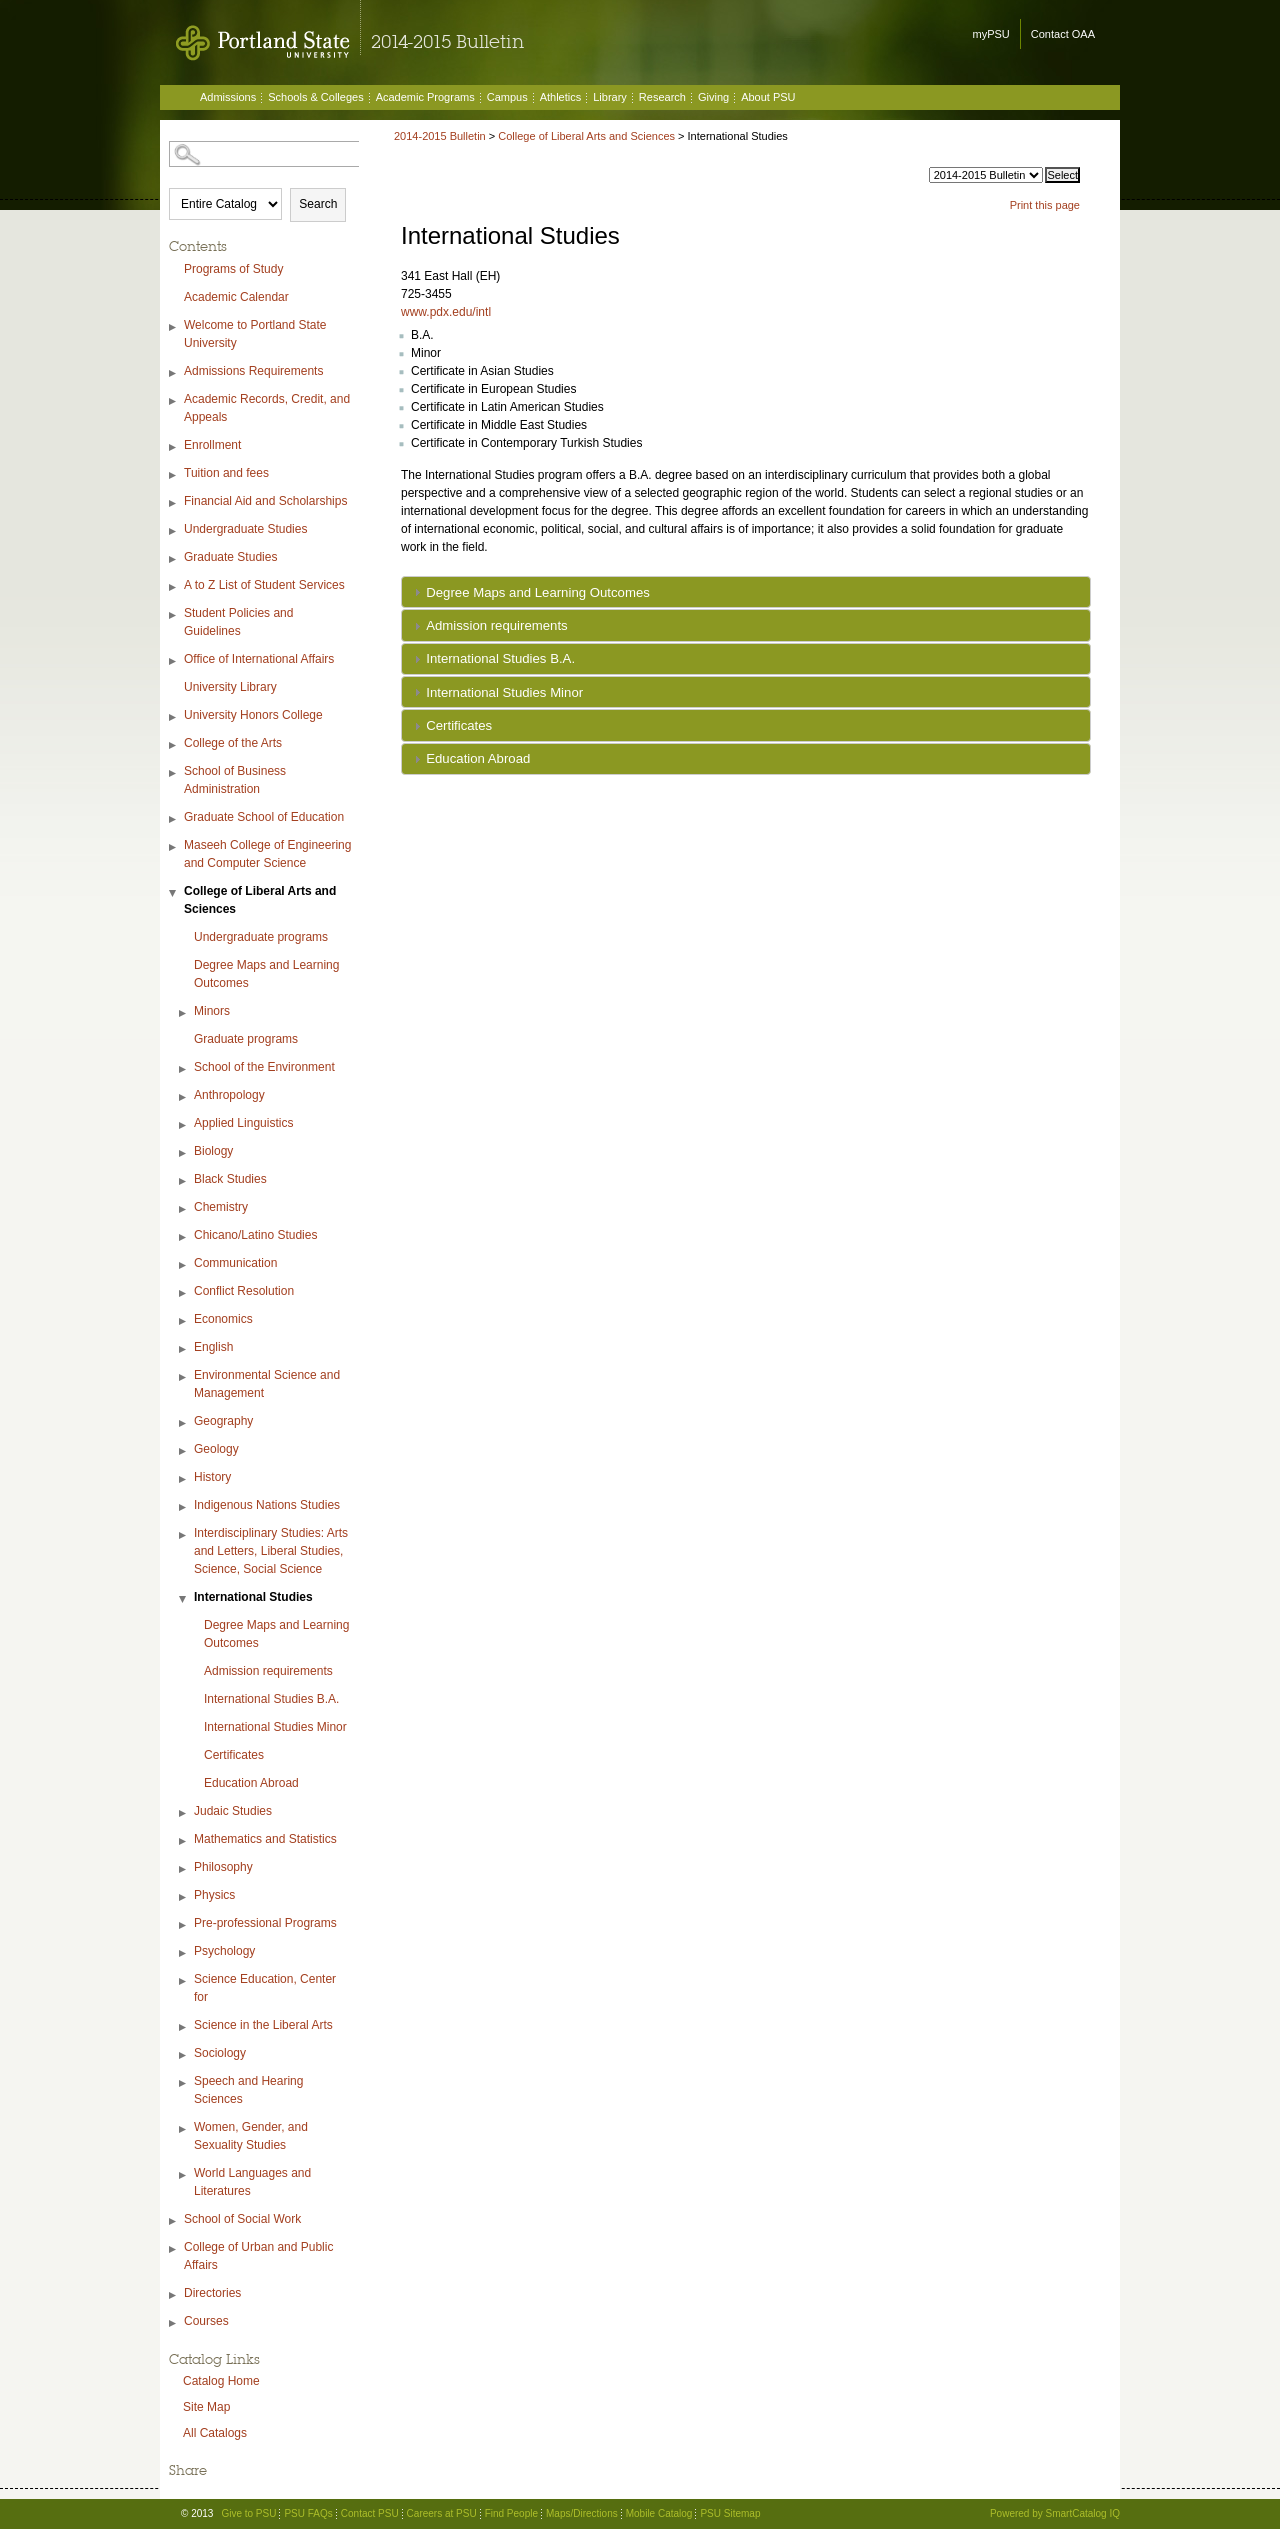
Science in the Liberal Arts (263, 2025)
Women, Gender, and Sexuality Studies (251, 2136)
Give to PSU (248, 2513)
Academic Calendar (236, 297)
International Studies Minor (275, 1727)
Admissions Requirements (253, 371)
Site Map (206, 2407)
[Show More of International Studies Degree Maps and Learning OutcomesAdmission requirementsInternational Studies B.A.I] (184, 1599)
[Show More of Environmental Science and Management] (184, 1377)
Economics (223, 1319)
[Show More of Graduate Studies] (174, 559)
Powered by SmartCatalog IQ (1055, 2513)
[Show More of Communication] (184, 1265)
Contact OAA (1063, 34)
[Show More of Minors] (184, 1013)
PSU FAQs (308, 2513)
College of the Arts (233, 743)
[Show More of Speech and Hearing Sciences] (184, 2083)
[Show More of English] (184, 1349)
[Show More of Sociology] (184, 2055)
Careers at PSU (442, 2513)
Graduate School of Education (264, 817)
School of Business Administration (235, 780)
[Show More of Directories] (174, 2295)
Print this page (1045, 205)
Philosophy (223, 1867)
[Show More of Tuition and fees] (174, 475)
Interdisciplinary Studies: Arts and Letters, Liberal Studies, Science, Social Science (271, 1551)
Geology (216, 1449)
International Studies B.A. (271, 1699)
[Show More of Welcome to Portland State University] (174, 327)
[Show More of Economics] (184, 1321)
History (212, 1477)
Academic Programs (425, 97)
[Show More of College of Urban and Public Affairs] (174, 2249)
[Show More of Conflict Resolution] (184, 1293)
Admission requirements (268, 1671)
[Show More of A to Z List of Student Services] (174, 587)
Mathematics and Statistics (265, 1839)
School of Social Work (242, 2219)
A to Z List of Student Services (264, 585)
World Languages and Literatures (252, 2182)
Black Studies (230, 1179)
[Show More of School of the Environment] (184, 1069)
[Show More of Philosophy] (184, 1869)
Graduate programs (246, 1039)
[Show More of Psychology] (184, 1953)
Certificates (234, 1755)
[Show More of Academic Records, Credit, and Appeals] (174, 401)
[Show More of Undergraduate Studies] (174, 531)
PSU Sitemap (730, 2513)
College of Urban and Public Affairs (258, 2256)
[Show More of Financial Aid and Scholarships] (174, 503)
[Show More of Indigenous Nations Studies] (184, 1507)
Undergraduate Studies (245, 529)
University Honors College (253, 715)
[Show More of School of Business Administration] (174, 773)
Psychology (224, 1951)
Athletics (561, 97)
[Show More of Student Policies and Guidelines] (174, 615)
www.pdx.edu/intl (446, 312)
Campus (507, 97)
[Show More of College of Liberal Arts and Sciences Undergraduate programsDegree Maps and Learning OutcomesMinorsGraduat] (174, 893)
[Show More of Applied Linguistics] (184, 1125)
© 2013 (197, 2513)
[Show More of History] (184, 1479)
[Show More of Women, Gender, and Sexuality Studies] (184, 2129)
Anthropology (229, 1095)
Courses (206, 2321)
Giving (713, 97)
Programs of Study (233, 269)
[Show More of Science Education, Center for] (184, 1981)
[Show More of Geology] (184, 1451)
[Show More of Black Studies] (184, 1181)
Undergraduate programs (261, 937)
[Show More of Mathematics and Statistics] (184, 1841)
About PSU (768, 97)
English (213, 1347)
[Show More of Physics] (184, 1897)
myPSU (991, 34)
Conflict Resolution (244, 1291)
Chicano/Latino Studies (255, 1235)
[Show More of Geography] (184, 1423)
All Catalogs (215, 2433)
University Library (230, 687)
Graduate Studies (230, 557)
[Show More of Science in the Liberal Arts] (184, 2027)
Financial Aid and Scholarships (265, 501)
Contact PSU (370, 2513)
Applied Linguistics (243, 1123)
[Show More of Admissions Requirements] (174, 373)
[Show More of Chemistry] (184, 1209)
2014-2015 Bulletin (440, 136)
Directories (212, 2293)
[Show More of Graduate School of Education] (174, 819)
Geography (223, 1421)
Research (662, 97)
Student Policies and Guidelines (238, 622)
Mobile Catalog (659, 2513)
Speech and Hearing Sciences (248, 2090)
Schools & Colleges (315, 97)
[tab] (746, 592)
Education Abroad (251, 1783)
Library (610, 97)
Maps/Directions (582, 2513)
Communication (235, 1263)
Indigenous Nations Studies (267, 1505)
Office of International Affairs (259, 659)
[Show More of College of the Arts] (174, 745)
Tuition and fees (226, 473)
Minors (212, 1011)
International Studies (253, 1597)
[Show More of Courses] (174, 2323)
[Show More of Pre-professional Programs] (184, 1925)
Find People (511, 2513)
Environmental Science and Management (267, 1384)
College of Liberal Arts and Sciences (260, 900)
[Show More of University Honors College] (174, 717)
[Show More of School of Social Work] (174, 2221)
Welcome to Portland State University (255, 334)
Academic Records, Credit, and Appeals (267, 408)
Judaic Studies (233, 1811)
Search (318, 204)
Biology (213, 1151)
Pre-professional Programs (265, 1923)
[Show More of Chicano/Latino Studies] (184, 1237)
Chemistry (221, 1207)
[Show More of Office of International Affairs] (174, 661)
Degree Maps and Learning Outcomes (266, 974)
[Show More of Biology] (184, 1153)
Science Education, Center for (265, 1988)
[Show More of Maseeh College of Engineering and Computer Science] (174, 847)
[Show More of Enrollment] (174, 447)
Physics (214, 1895)
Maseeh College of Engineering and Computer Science (267, 854)
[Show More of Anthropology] (184, 1097)
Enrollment (212, 445)
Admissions (228, 97)
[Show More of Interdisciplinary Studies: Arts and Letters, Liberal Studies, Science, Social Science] (184, 1535)
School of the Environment (264, 1067)
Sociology (220, 2053)
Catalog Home (221, 2381)
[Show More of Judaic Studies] (184, 1813)
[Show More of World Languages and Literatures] (184, 2175)
